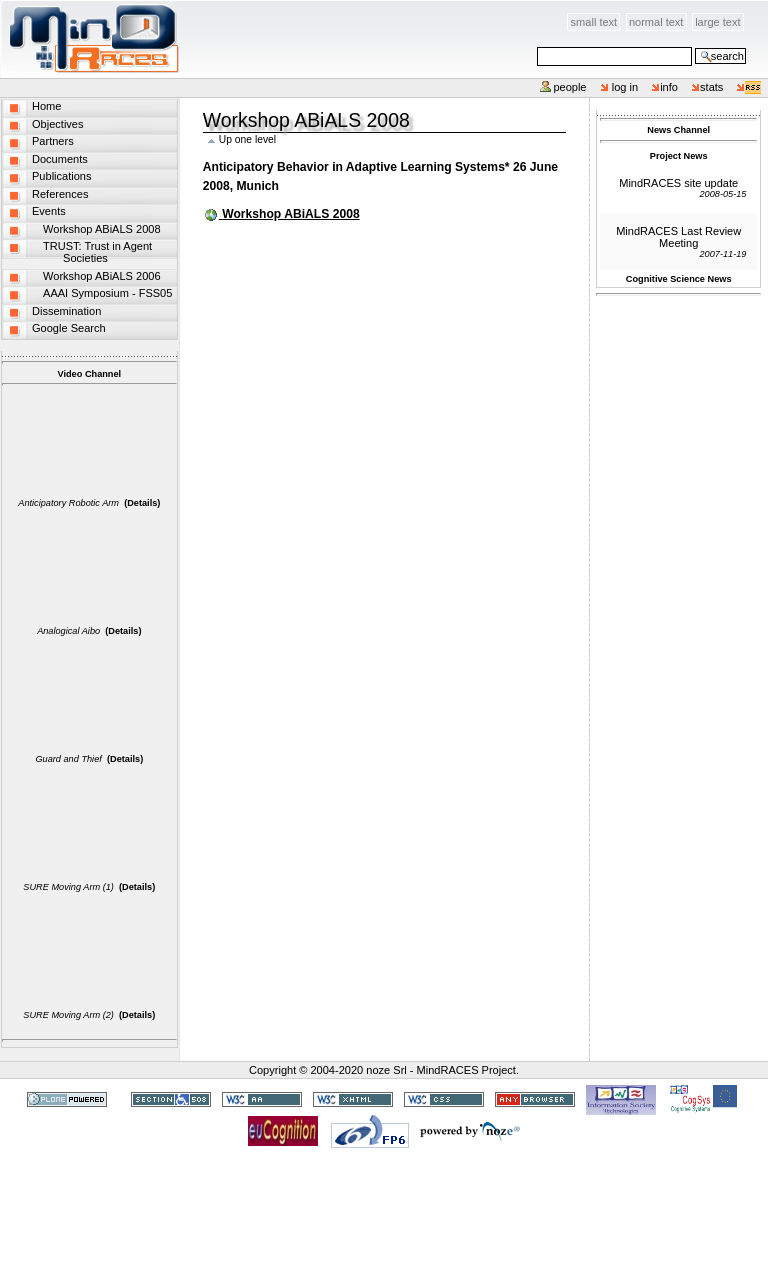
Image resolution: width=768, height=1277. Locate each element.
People (569, 87)
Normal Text (656, 22)
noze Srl (386, 1070)
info (669, 87)
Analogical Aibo (68, 631)
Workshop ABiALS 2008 (290, 214)
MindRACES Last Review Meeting (678, 237)
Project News (679, 156)
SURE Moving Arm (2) (68, 1015)
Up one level (247, 139)
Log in (625, 87)
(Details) (142, 503)
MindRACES (90, 39)
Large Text (717, 22)
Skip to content (180, 11)
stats (711, 87)
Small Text (594, 22)
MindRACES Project (466, 1070)
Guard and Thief (68, 759)
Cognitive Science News (679, 279)
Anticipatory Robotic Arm (68, 503)
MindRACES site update (678, 183)
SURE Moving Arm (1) (68, 887)
